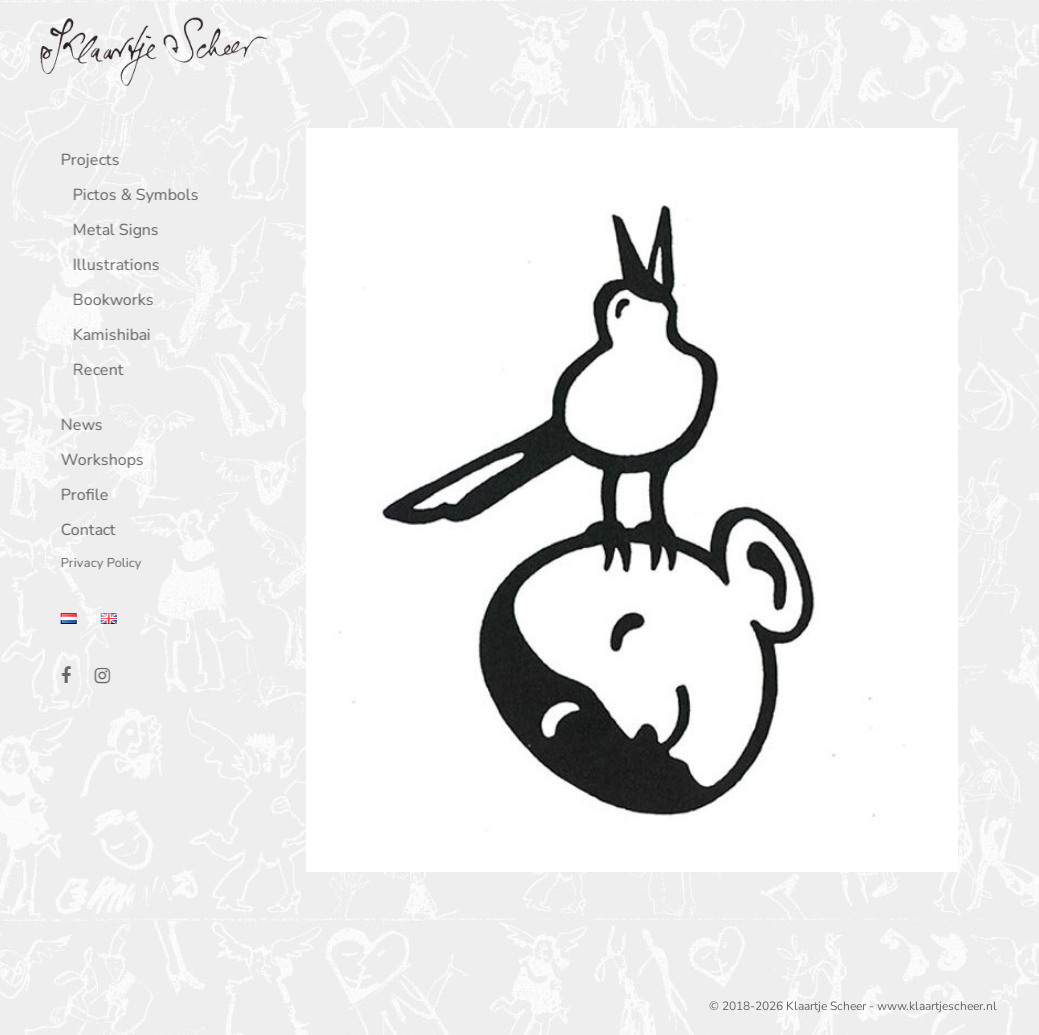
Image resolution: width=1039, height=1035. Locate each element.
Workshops (97, 461)
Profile (80, 496)
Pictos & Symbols (131, 196)
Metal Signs (111, 231)
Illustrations (111, 266)
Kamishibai (107, 336)
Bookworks (108, 301)
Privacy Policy (96, 564)
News (77, 426)
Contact (83, 531)
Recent (93, 371)
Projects (85, 161)
